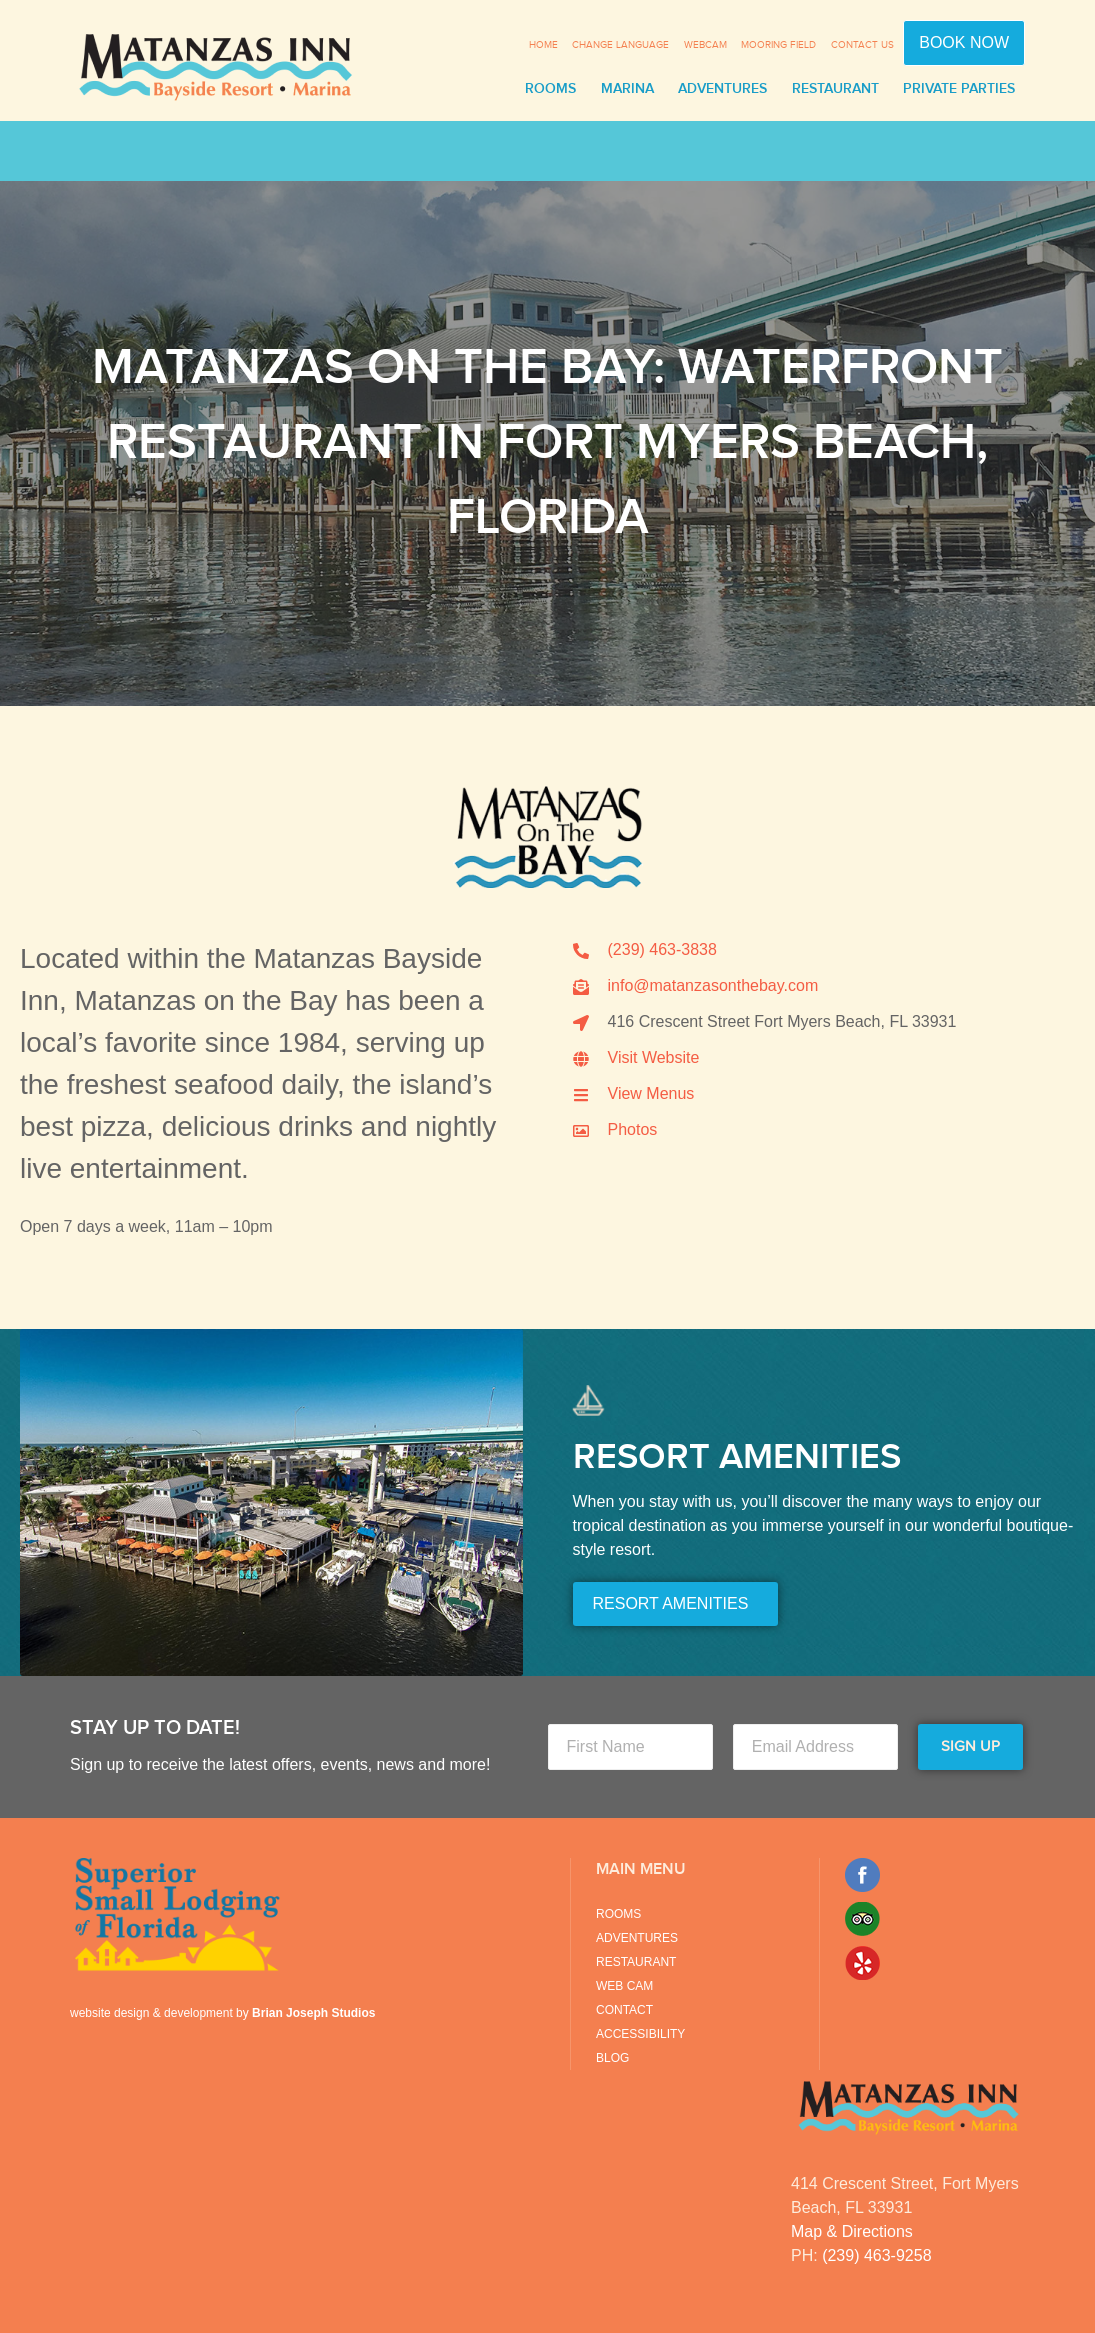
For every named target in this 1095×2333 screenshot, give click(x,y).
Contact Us (862, 45)
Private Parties (959, 89)
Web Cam (624, 1986)
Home (543, 45)
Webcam (705, 45)
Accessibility (640, 2034)
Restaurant (835, 89)
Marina (627, 89)
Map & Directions (852, 2231)
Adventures (722, 89)
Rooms (550, 89)
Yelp (862, 1963)
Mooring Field (778, 45)
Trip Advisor (862, 1919)
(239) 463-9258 (876, 2255)
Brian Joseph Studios (313, 2013)
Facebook (862, 1875)
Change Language (620, 45)
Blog (612, 2058)
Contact (624, 2010)
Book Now (964, 42)
